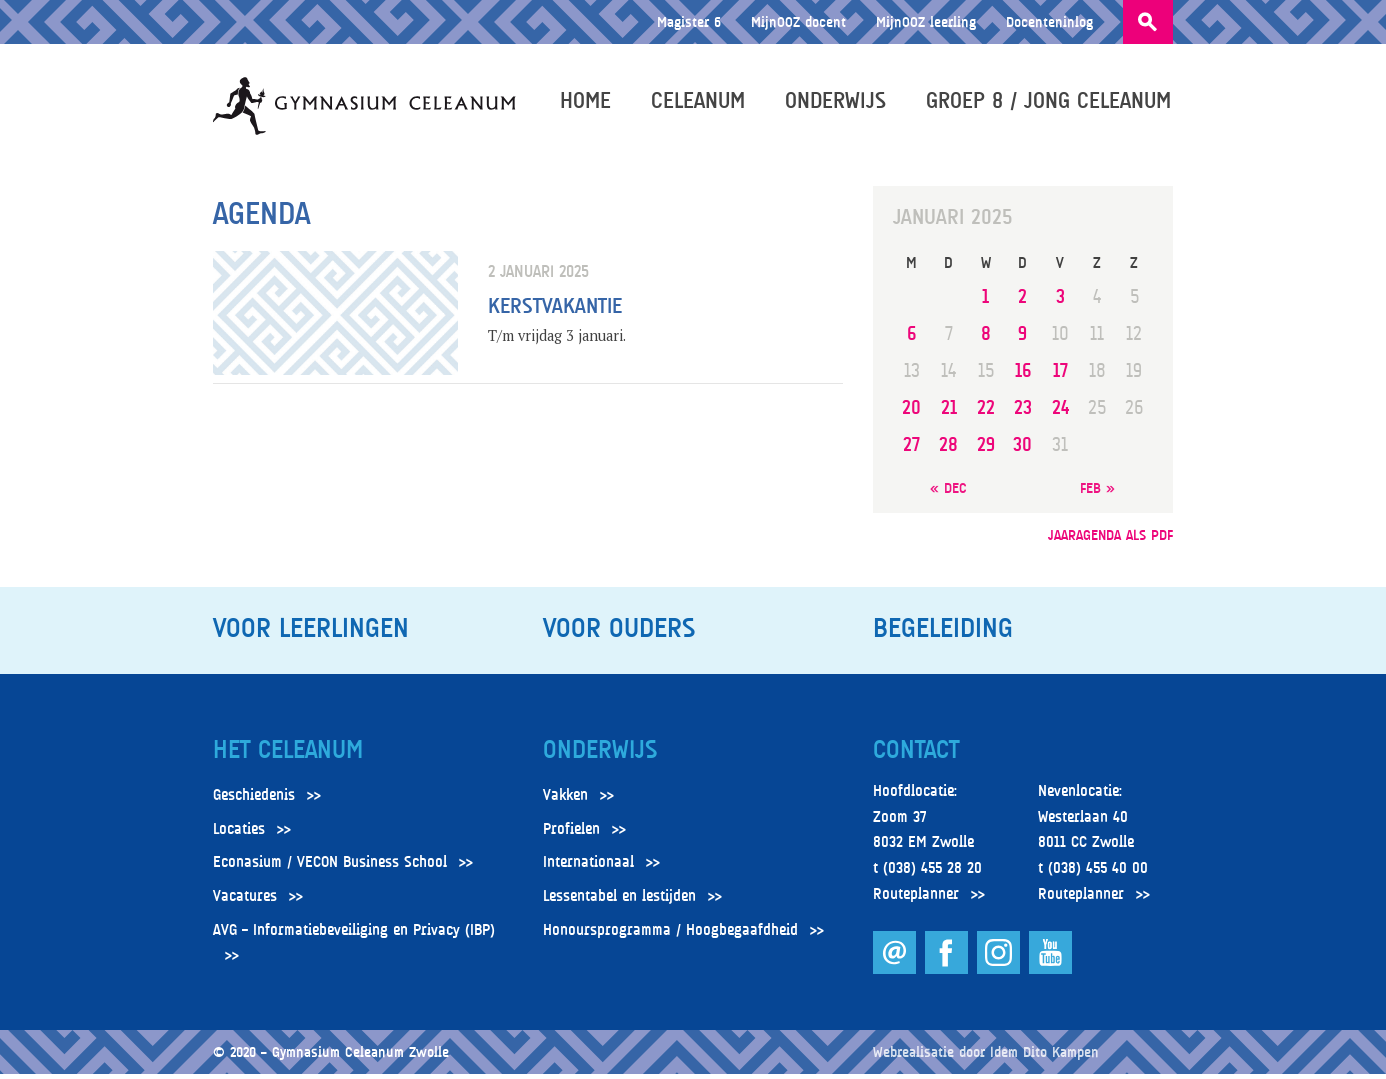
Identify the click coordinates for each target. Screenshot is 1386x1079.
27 (911, 449)
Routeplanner (916, 898)
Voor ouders (619, 632)
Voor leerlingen (311, 632)
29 (986, 449)
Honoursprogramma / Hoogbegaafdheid (670, 934)
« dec (948, 492)
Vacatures (245, 901)
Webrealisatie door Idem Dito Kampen (986, 1056)
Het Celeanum (288, 754)
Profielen (571, 833)
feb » (1097, 492)
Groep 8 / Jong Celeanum (1050, 102)
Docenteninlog (1049, 21)
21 (949, 412)
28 (948, 449)
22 (986, 412)
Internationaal (588, 867)
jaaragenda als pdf (1110, 538)
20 (911, 412)
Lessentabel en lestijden (619, 901)
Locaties (239, 833)
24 (1060, 412)
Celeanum (700, 102)
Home (587, 102)
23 (1023, 412)
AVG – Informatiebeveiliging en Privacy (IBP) (354, 934)
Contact (916, 754)
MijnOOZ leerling (926, 21)
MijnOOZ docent (798, 21)
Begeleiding (943, 632)
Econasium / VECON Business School (330, 867)
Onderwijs (837, 102)
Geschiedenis (254, 800)
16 (1023, 375)
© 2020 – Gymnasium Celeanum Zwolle (331, 1056)
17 (1060, 375)
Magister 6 (689, 21)
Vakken (565, 800)
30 (1022, 449)
